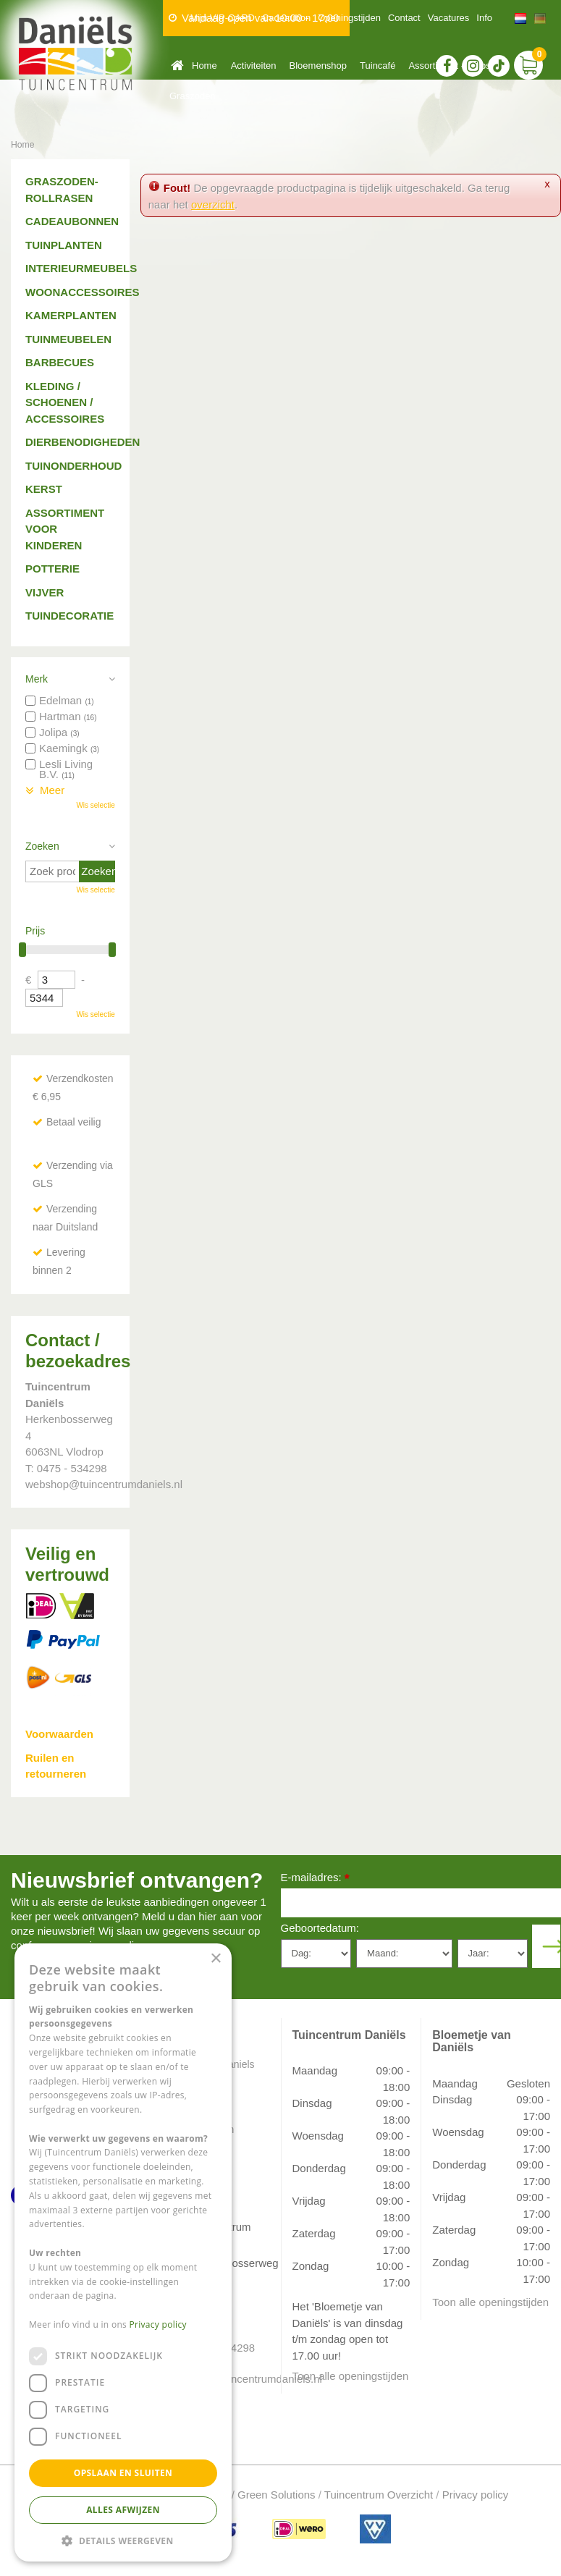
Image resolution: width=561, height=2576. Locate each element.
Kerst (43, 489)
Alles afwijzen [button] (123, 2510)
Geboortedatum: (320, 1928)
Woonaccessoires (70, 292)
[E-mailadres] (421, 1902)
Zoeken (42, 846)
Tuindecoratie (69, 615)
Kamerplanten (70, 315)
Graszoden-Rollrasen (61, 189)
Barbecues (59, 362)
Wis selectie (95, 805)
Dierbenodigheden (70, 442)
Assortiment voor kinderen (64, 529)
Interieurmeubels (70, 268)
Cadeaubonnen (70, 221)
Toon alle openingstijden (350, 2376)
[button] (123, 2540)
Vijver (44, 592)
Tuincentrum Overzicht (378, 2494)
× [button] (215, 1959)
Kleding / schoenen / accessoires (64, 402)
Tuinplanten (63, 245)
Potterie (52, 568)
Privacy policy (475, 2494)
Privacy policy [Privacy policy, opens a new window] (158, 2324)
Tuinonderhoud (70, 466)
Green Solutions (276, 2494)
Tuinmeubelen (68, 339)
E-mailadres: (315, 1878)
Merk (36, 679)
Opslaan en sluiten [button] (123, 2473)
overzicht (213, 204)
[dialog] (123, 2252)
